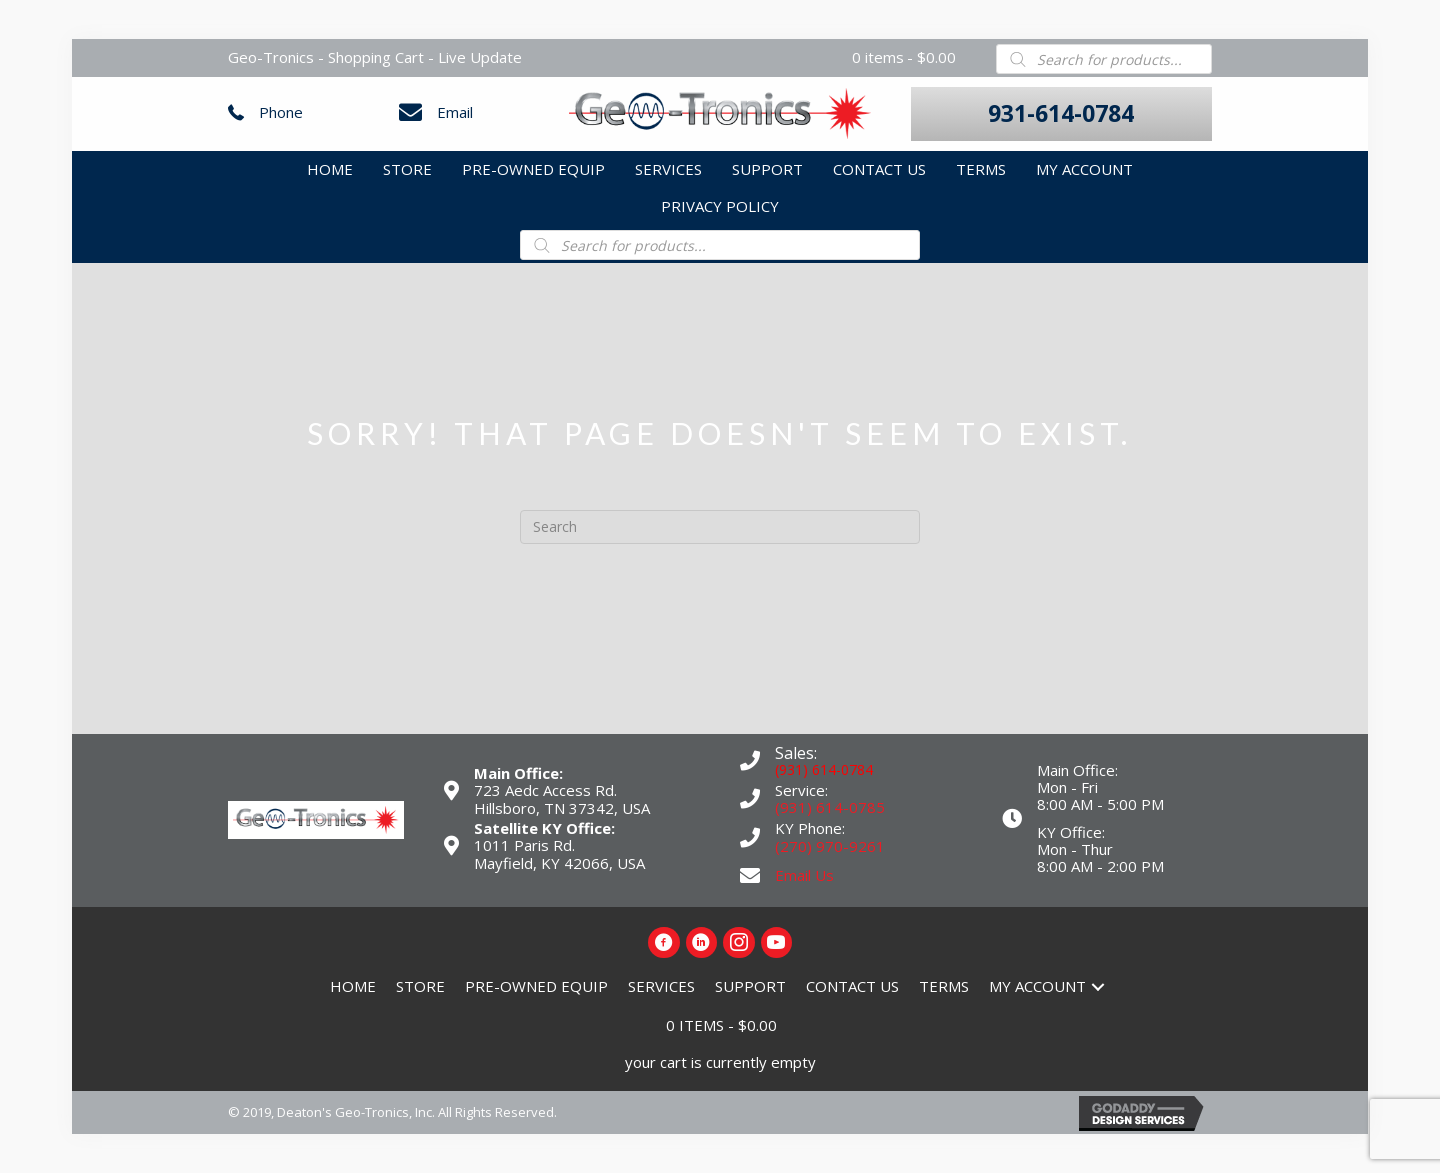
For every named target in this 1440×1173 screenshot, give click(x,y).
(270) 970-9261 (830, 846)
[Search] (720, 527)
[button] (1061, 114)
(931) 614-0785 (830, 807)
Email (455, 112)
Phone (281, 112)
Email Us (804, 875)
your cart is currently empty (720, 1062)
